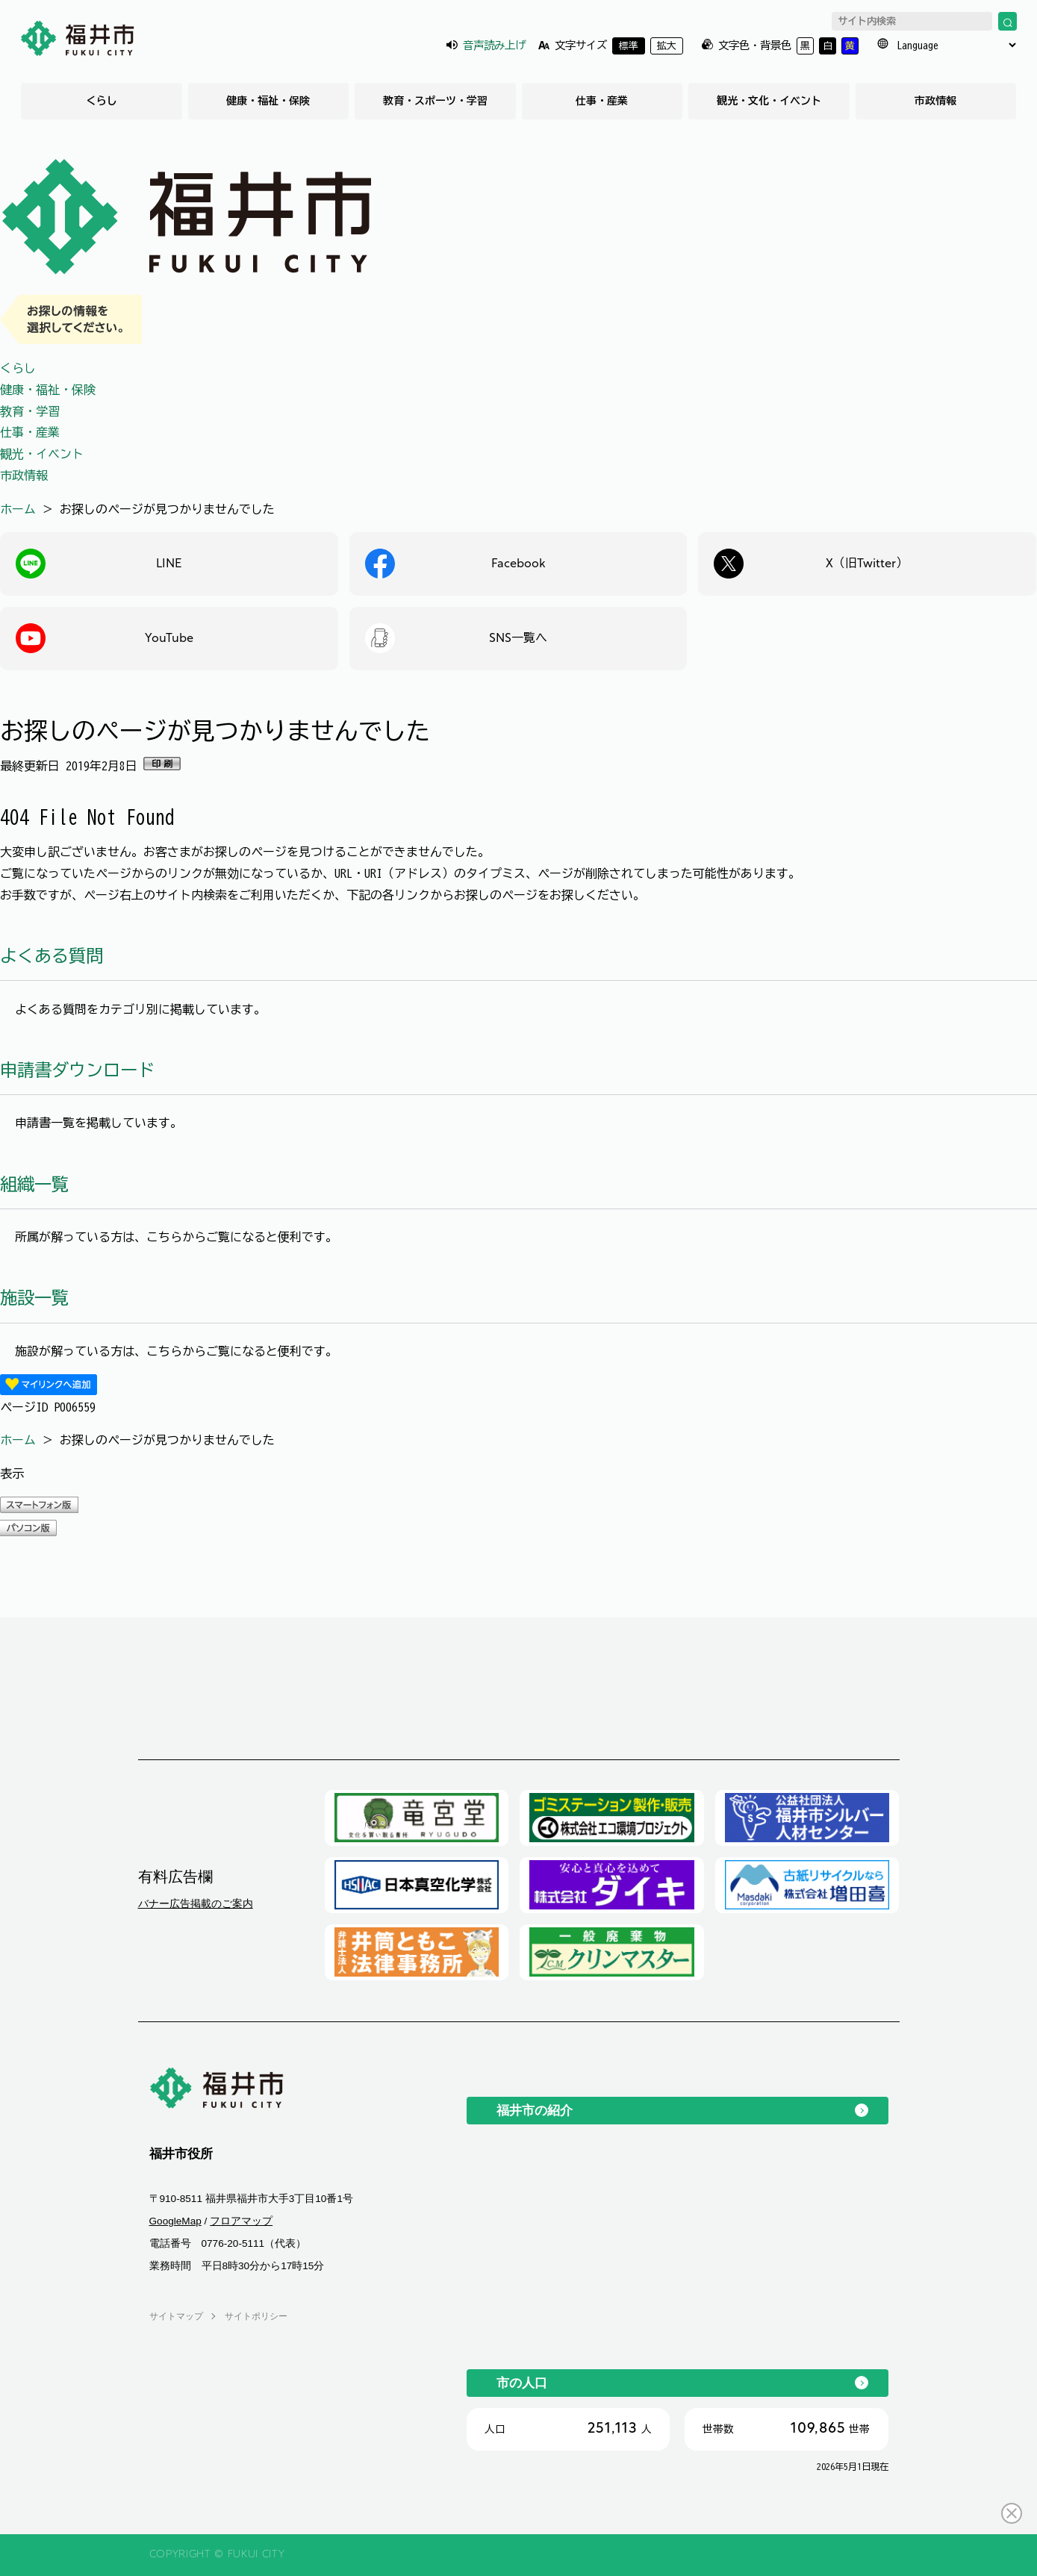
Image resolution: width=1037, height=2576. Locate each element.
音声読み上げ (494, 45)
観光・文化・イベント (769, 101)
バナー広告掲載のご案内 (195, 1903)
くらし (101, 101)
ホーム (18, 509)
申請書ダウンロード (77, 1070)
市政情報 (935, 101)
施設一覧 (34, 1297)
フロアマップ (241, 2221)
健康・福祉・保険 (268, 101)
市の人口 (521, 2382)
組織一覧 (34, 1184)
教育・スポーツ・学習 (435, 101)
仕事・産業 (602, 101)
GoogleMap (175, 2221)
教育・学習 (30, 411)
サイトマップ (176, 2316)
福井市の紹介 (534, 2110)
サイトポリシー (256, 2316)
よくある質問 (51, 955)
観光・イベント (42, 454)
